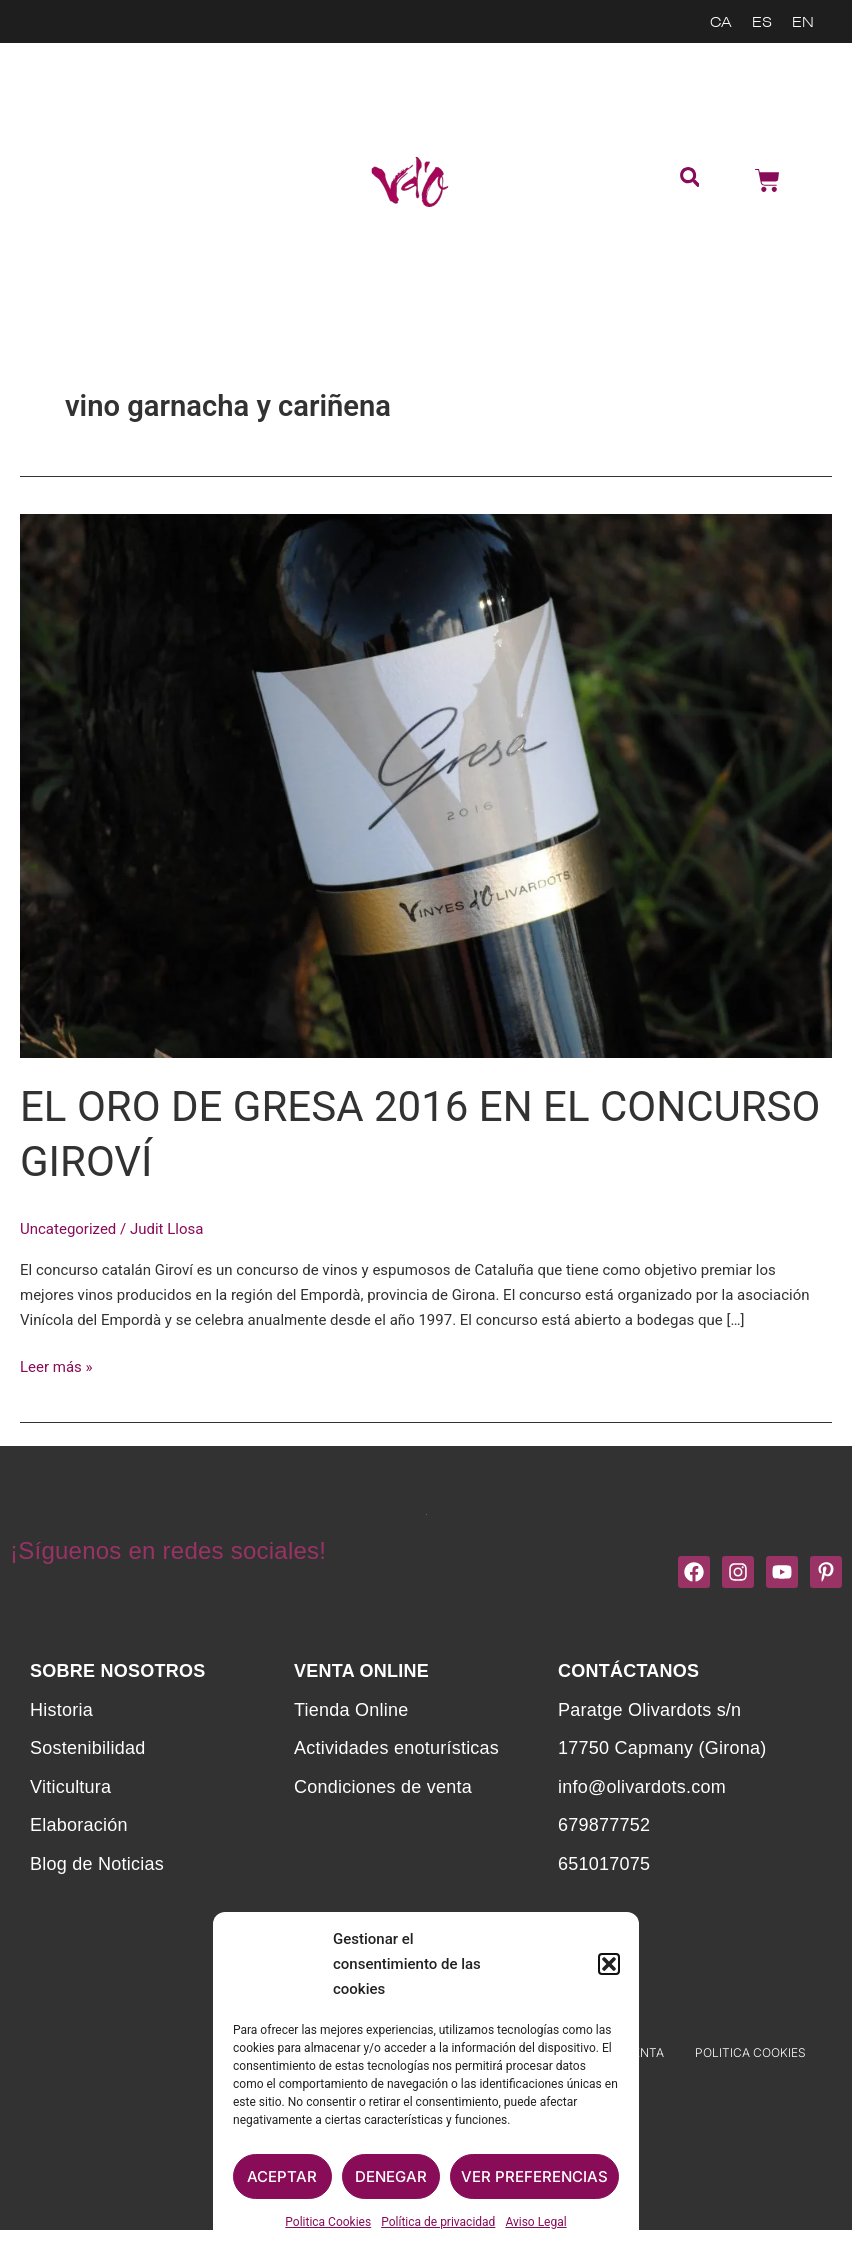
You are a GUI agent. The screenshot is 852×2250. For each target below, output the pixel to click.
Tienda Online (79, 128)
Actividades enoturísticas (93, 190)
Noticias (92, 287)
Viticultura (70, 1786)
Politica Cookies (328, 2222)
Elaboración (79, 1825)
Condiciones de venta (383, 1786)
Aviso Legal (535, 2222)
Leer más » (56, 1365)
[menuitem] (721, 21)
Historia (61, 1709)
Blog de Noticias (97, 1863)
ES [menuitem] (762, 22)
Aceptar (282, 2176)
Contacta (93, 243)
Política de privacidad (438, 2222)
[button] (609, 1964)
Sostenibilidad (93, 75)
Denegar (391, 2176)
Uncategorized (68, 1229)
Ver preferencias (534, 2176)
